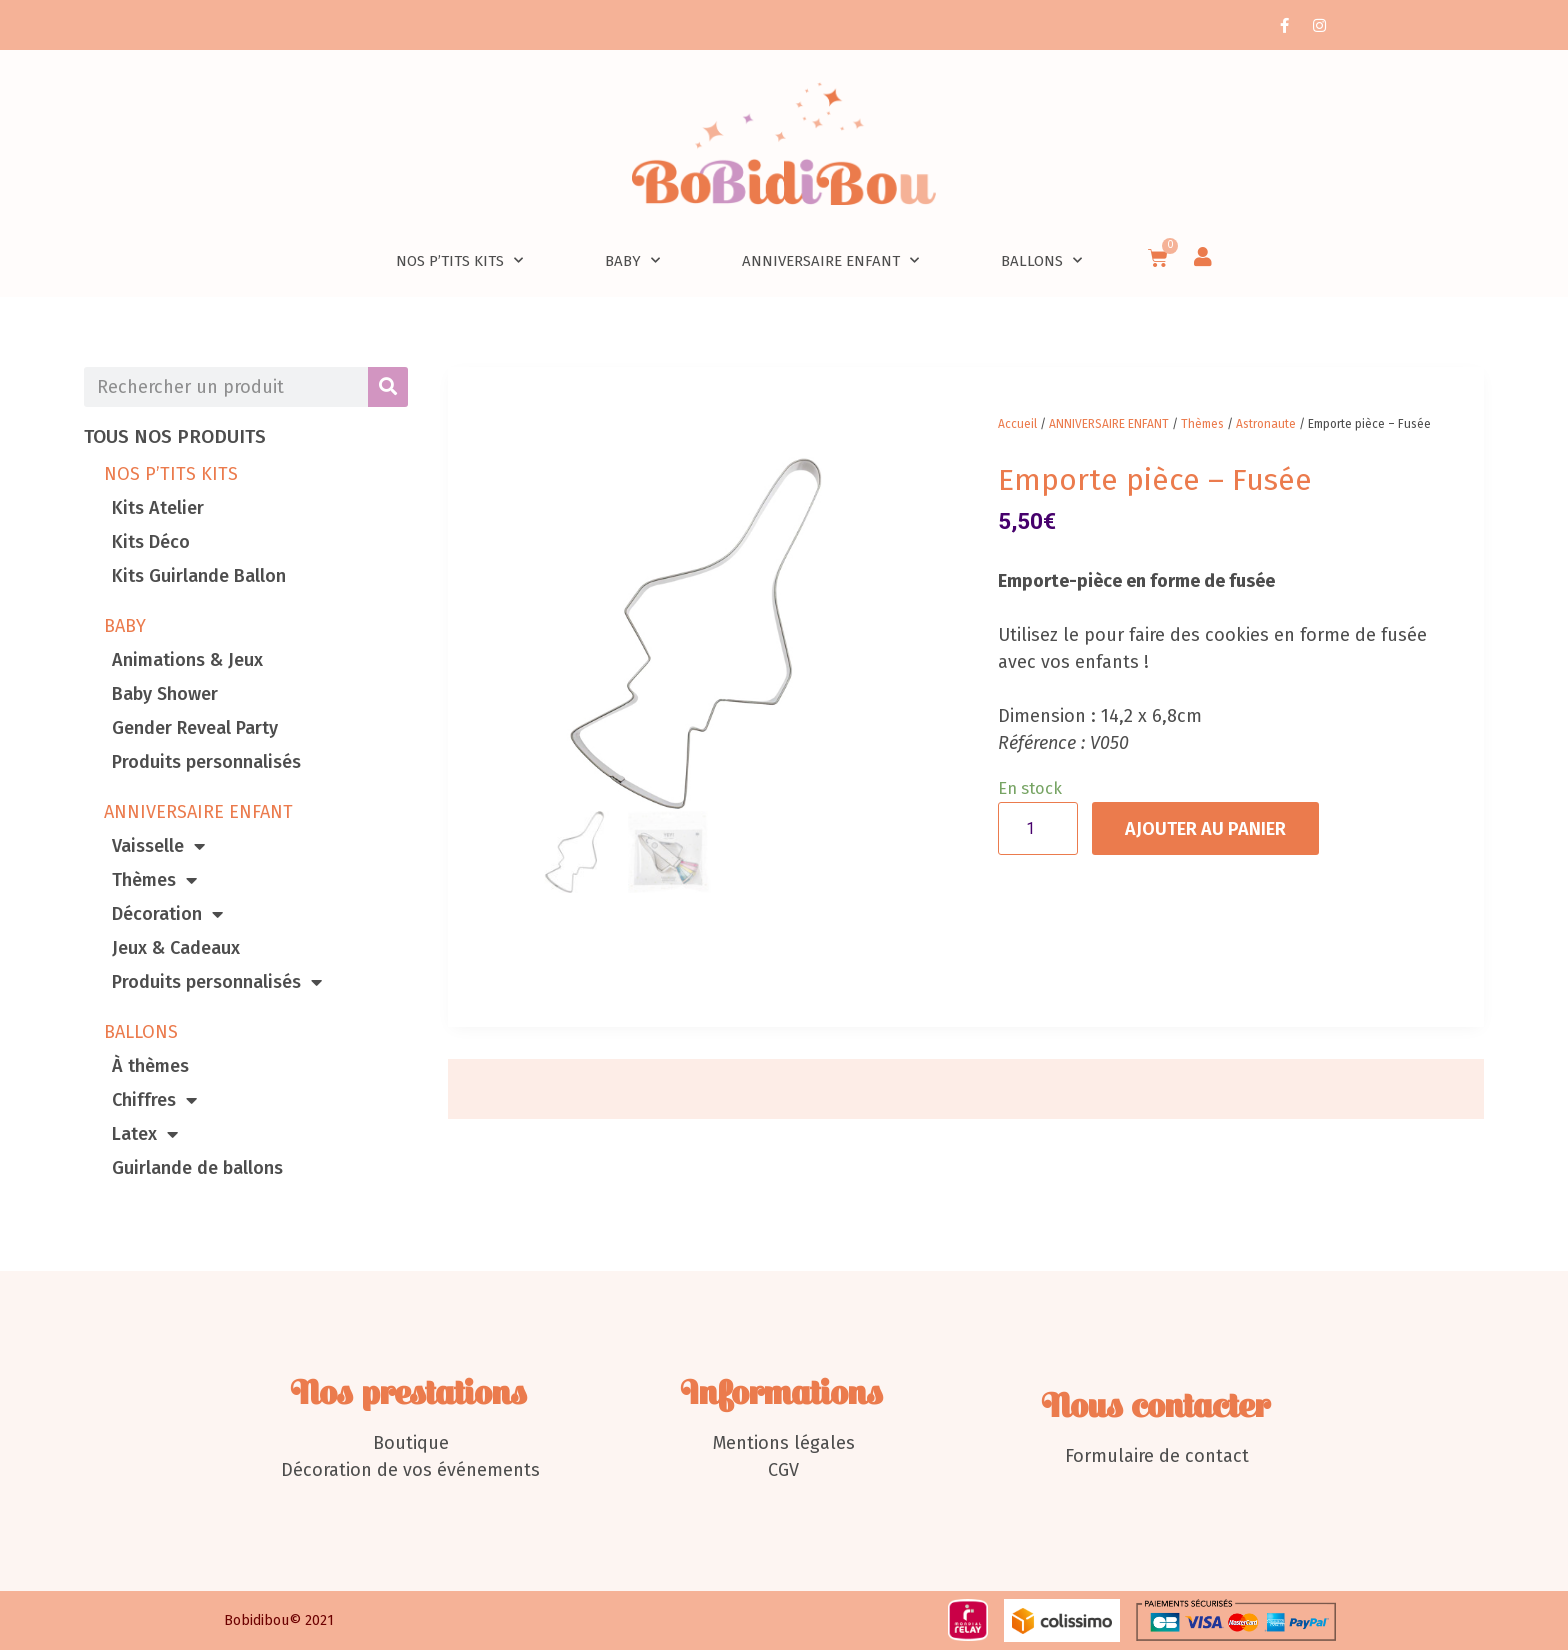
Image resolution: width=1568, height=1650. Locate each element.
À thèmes (150, 1066)
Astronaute (1266, 424)
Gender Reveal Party (195, 728)
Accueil (1017, 424)
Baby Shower (165, 694)
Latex (145, 1134)
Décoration (167, 914)
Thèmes (154, 880)
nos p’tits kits (459, 260)
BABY (125, 626)
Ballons (1041, 260)
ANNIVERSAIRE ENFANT (198, 812)
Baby (632, 260)
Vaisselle (158, 846)
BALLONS (141, 1032)
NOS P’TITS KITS (171, 474)
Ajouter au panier (1205, 829)
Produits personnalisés (206, 762)
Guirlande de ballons (197, 1168)
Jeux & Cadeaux (176, 948)
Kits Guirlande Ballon (199, 576)
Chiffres (154, 1100)
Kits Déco (151, 542)
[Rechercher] (388, 387)
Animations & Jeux (187, 660)
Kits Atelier (158, 508)
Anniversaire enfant (830, 260)
